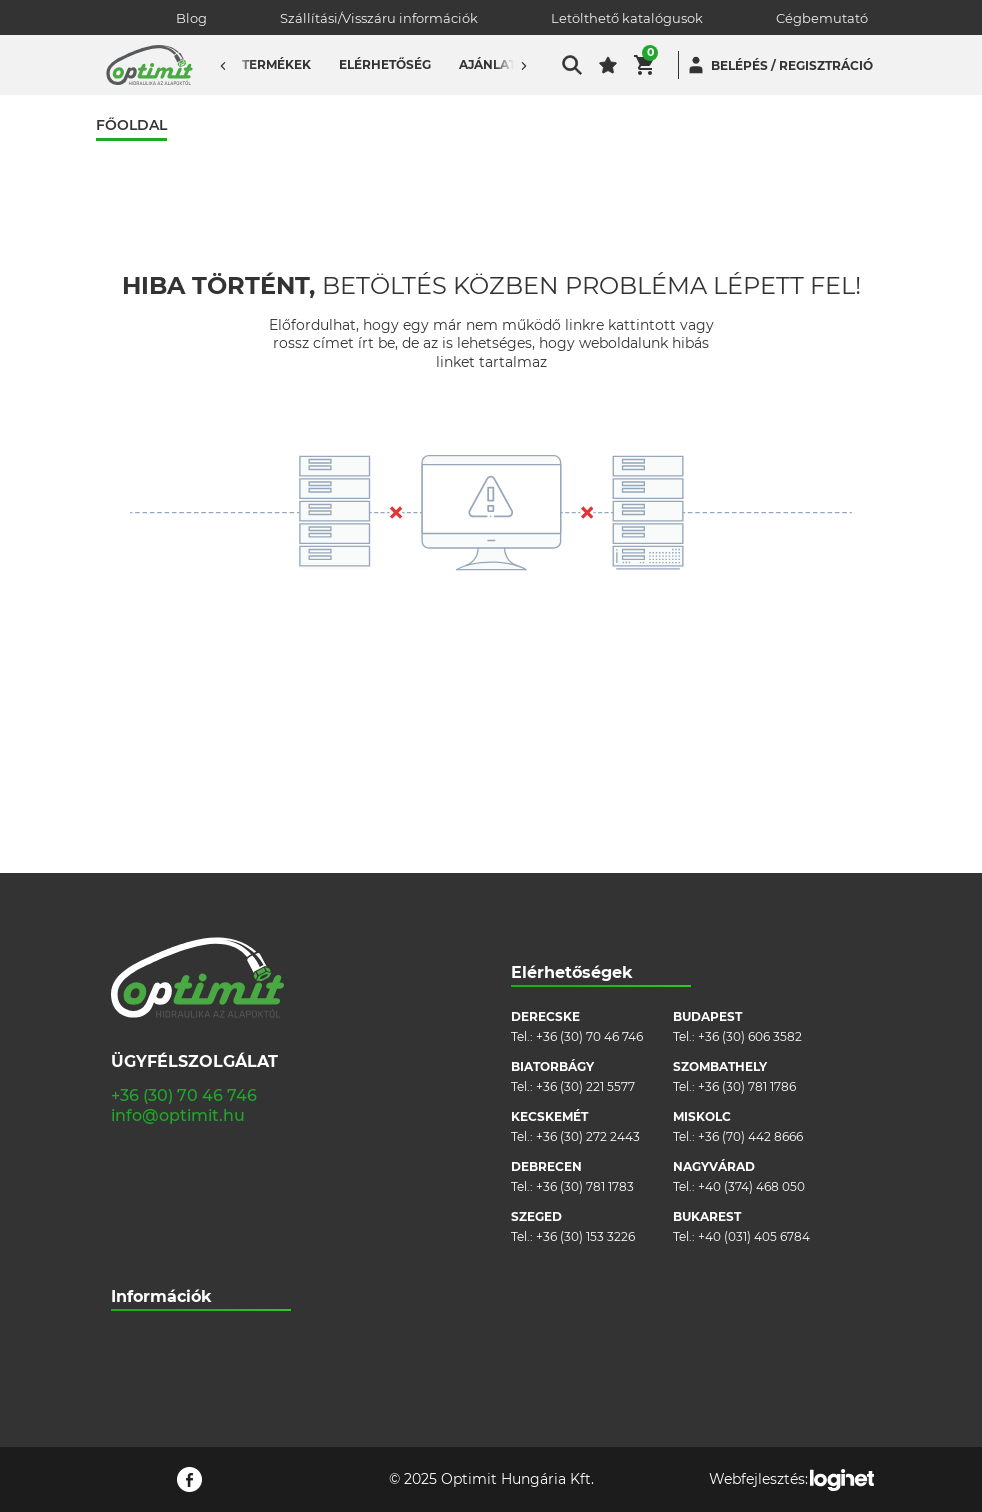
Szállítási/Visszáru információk (379, 18)
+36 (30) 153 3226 (585, 1012)
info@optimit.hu (178, 891)
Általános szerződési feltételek (200, 1176)
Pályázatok (144, 1266)
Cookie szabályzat (164, 1206)
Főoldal (131, 125)
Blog (191, 18)
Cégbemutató (822, 18)
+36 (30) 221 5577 (585, 862)
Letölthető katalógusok (627, 18)
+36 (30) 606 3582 (750, 812)
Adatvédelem (151, 1236)
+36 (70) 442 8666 (750, 912)
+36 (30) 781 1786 (747, 862)
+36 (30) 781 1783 (585, 962)
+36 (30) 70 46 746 (184, 871)
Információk (161, 1072)
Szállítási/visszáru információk (200, 1146)
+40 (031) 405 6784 (754, 1012)
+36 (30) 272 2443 (588, 912)
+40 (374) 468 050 (751, 962)
